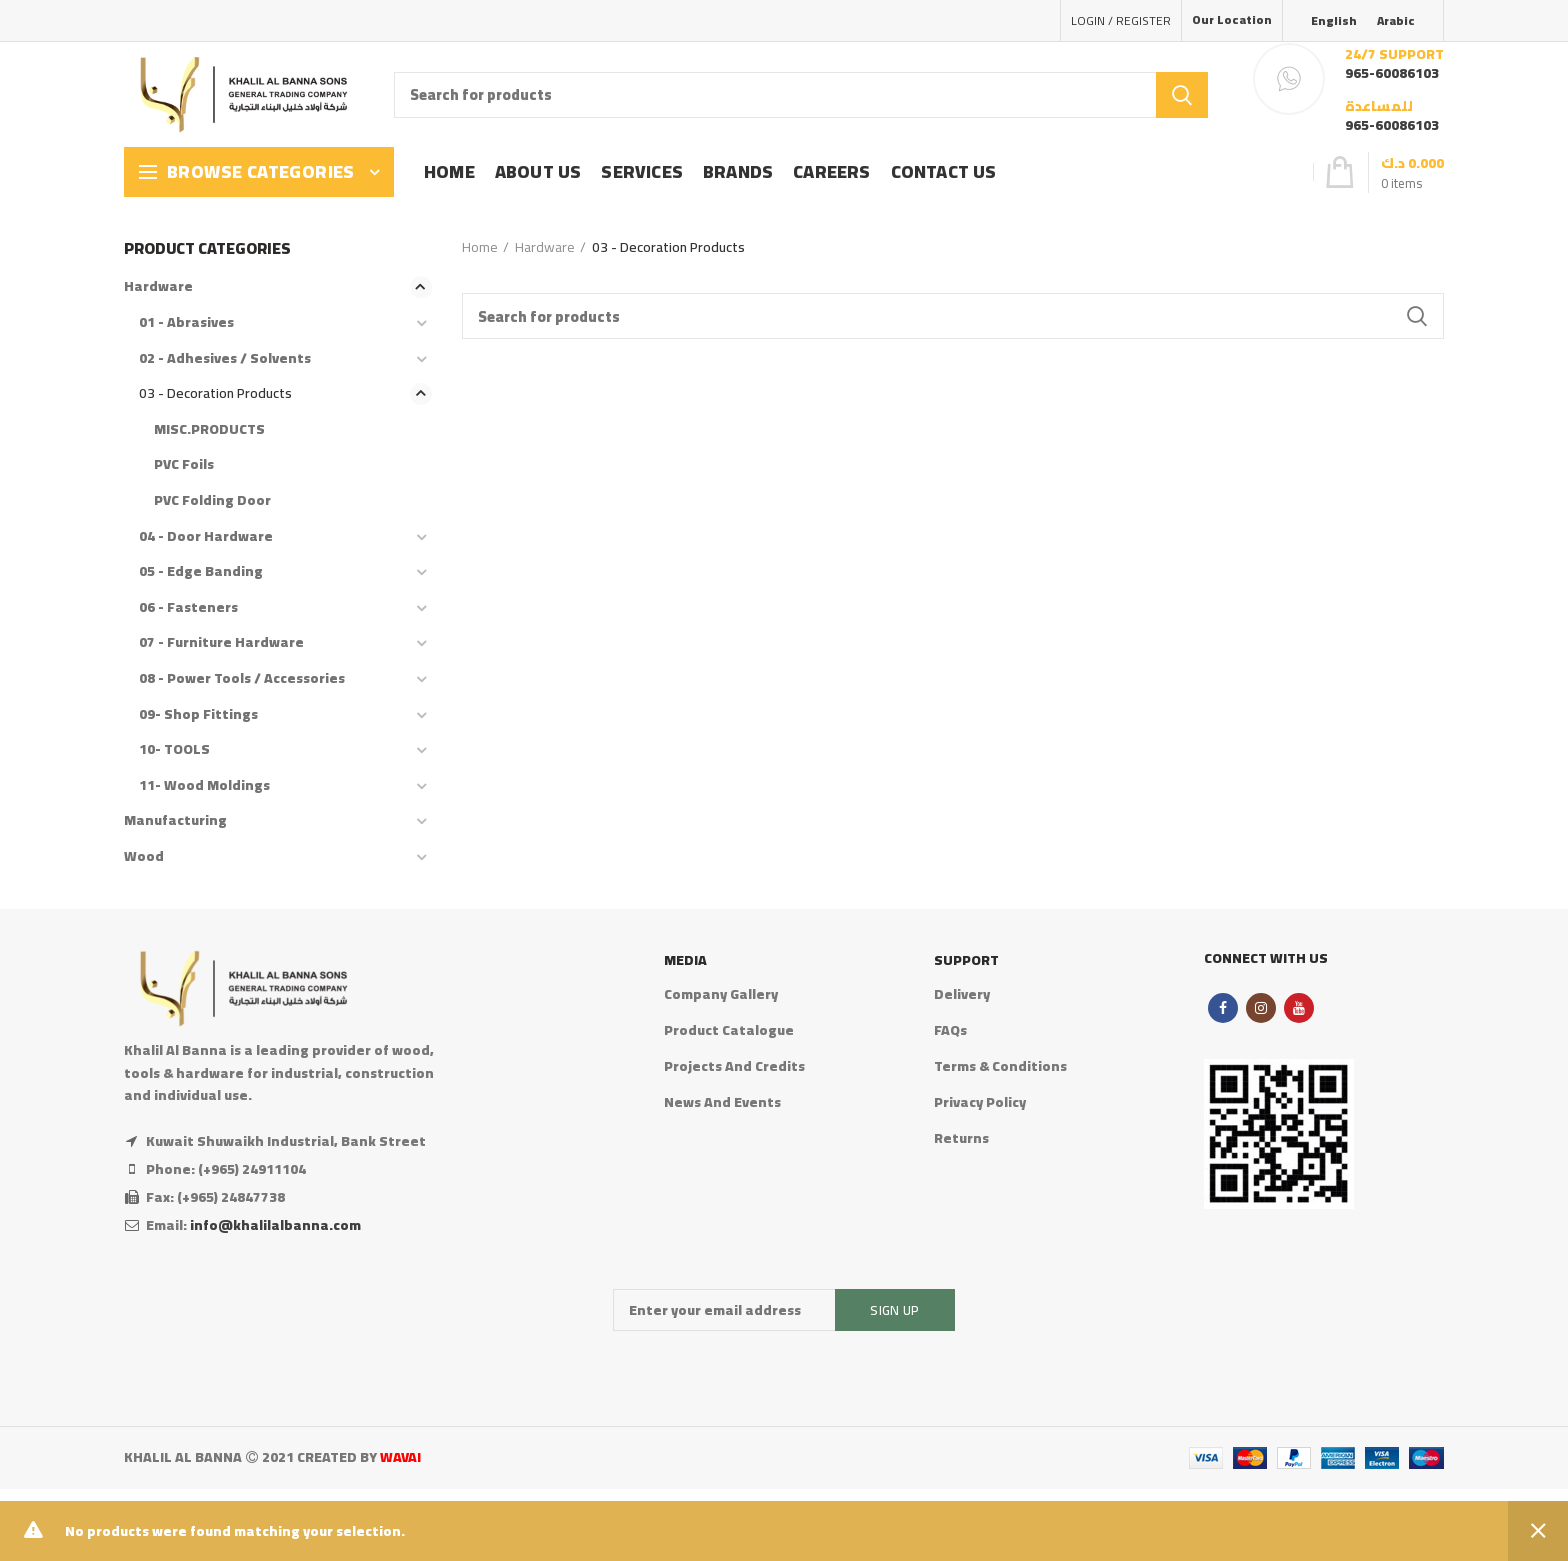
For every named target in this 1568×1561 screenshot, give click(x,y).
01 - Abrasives (186, 322)
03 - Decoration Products (215, 393)
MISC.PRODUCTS (209, 429)
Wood (144, 856)
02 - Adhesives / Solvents (225, 358)
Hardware (545, 247)
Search (1182, 95)
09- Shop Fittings (198, 714)
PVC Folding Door (212, 500)
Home (480, 247)
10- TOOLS (174, 749)
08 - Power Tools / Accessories (242, 678)
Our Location (1232, 19)
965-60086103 (1392, 73)
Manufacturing (175, 820)
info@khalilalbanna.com (275, 1225)
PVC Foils (184, 464)
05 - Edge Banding (201, 571)
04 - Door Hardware (206, 536)
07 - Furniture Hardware (221, 642)
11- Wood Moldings (204, 785)
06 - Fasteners (188, 607)
